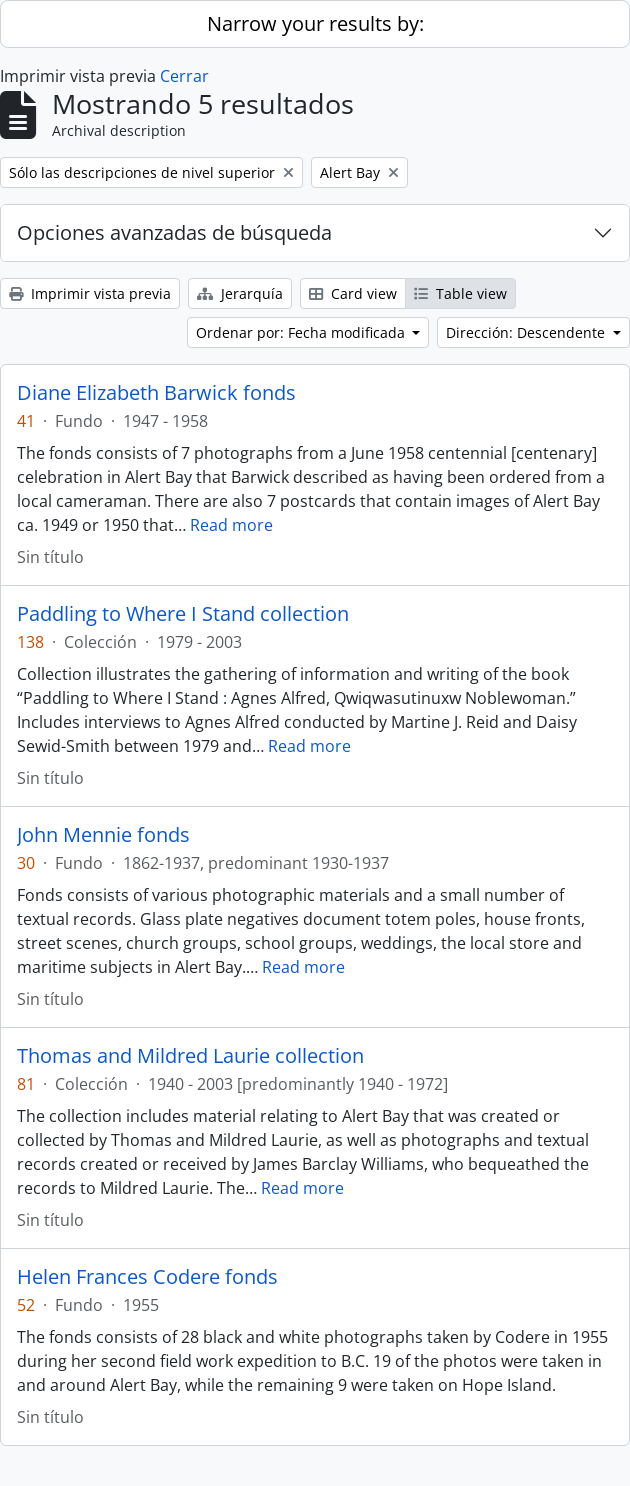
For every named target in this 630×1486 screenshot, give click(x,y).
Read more (231, 525)
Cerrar (184, 76)
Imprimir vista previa (90, 293)
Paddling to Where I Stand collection (183, 614)
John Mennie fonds (103, 835)
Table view (460, 293)
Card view (353, 293)
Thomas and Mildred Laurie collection (190, 1056)
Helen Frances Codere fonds (147, 1277)
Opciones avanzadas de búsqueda (174, 232)
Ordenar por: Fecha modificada (302, 332)
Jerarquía (240, 293)
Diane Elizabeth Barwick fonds (156, 393)
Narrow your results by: (315, 23)
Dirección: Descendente (527, 332)
